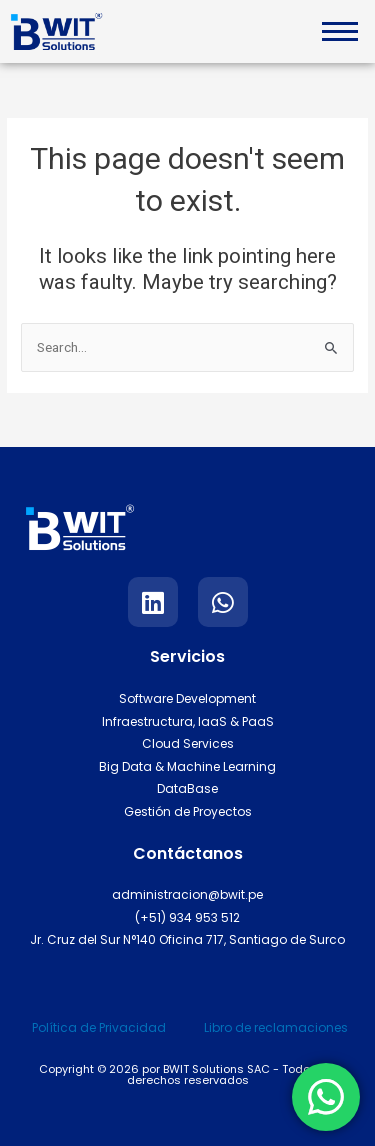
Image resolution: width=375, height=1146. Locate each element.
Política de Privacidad (99, 1027)
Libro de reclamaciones (276, 1027)
